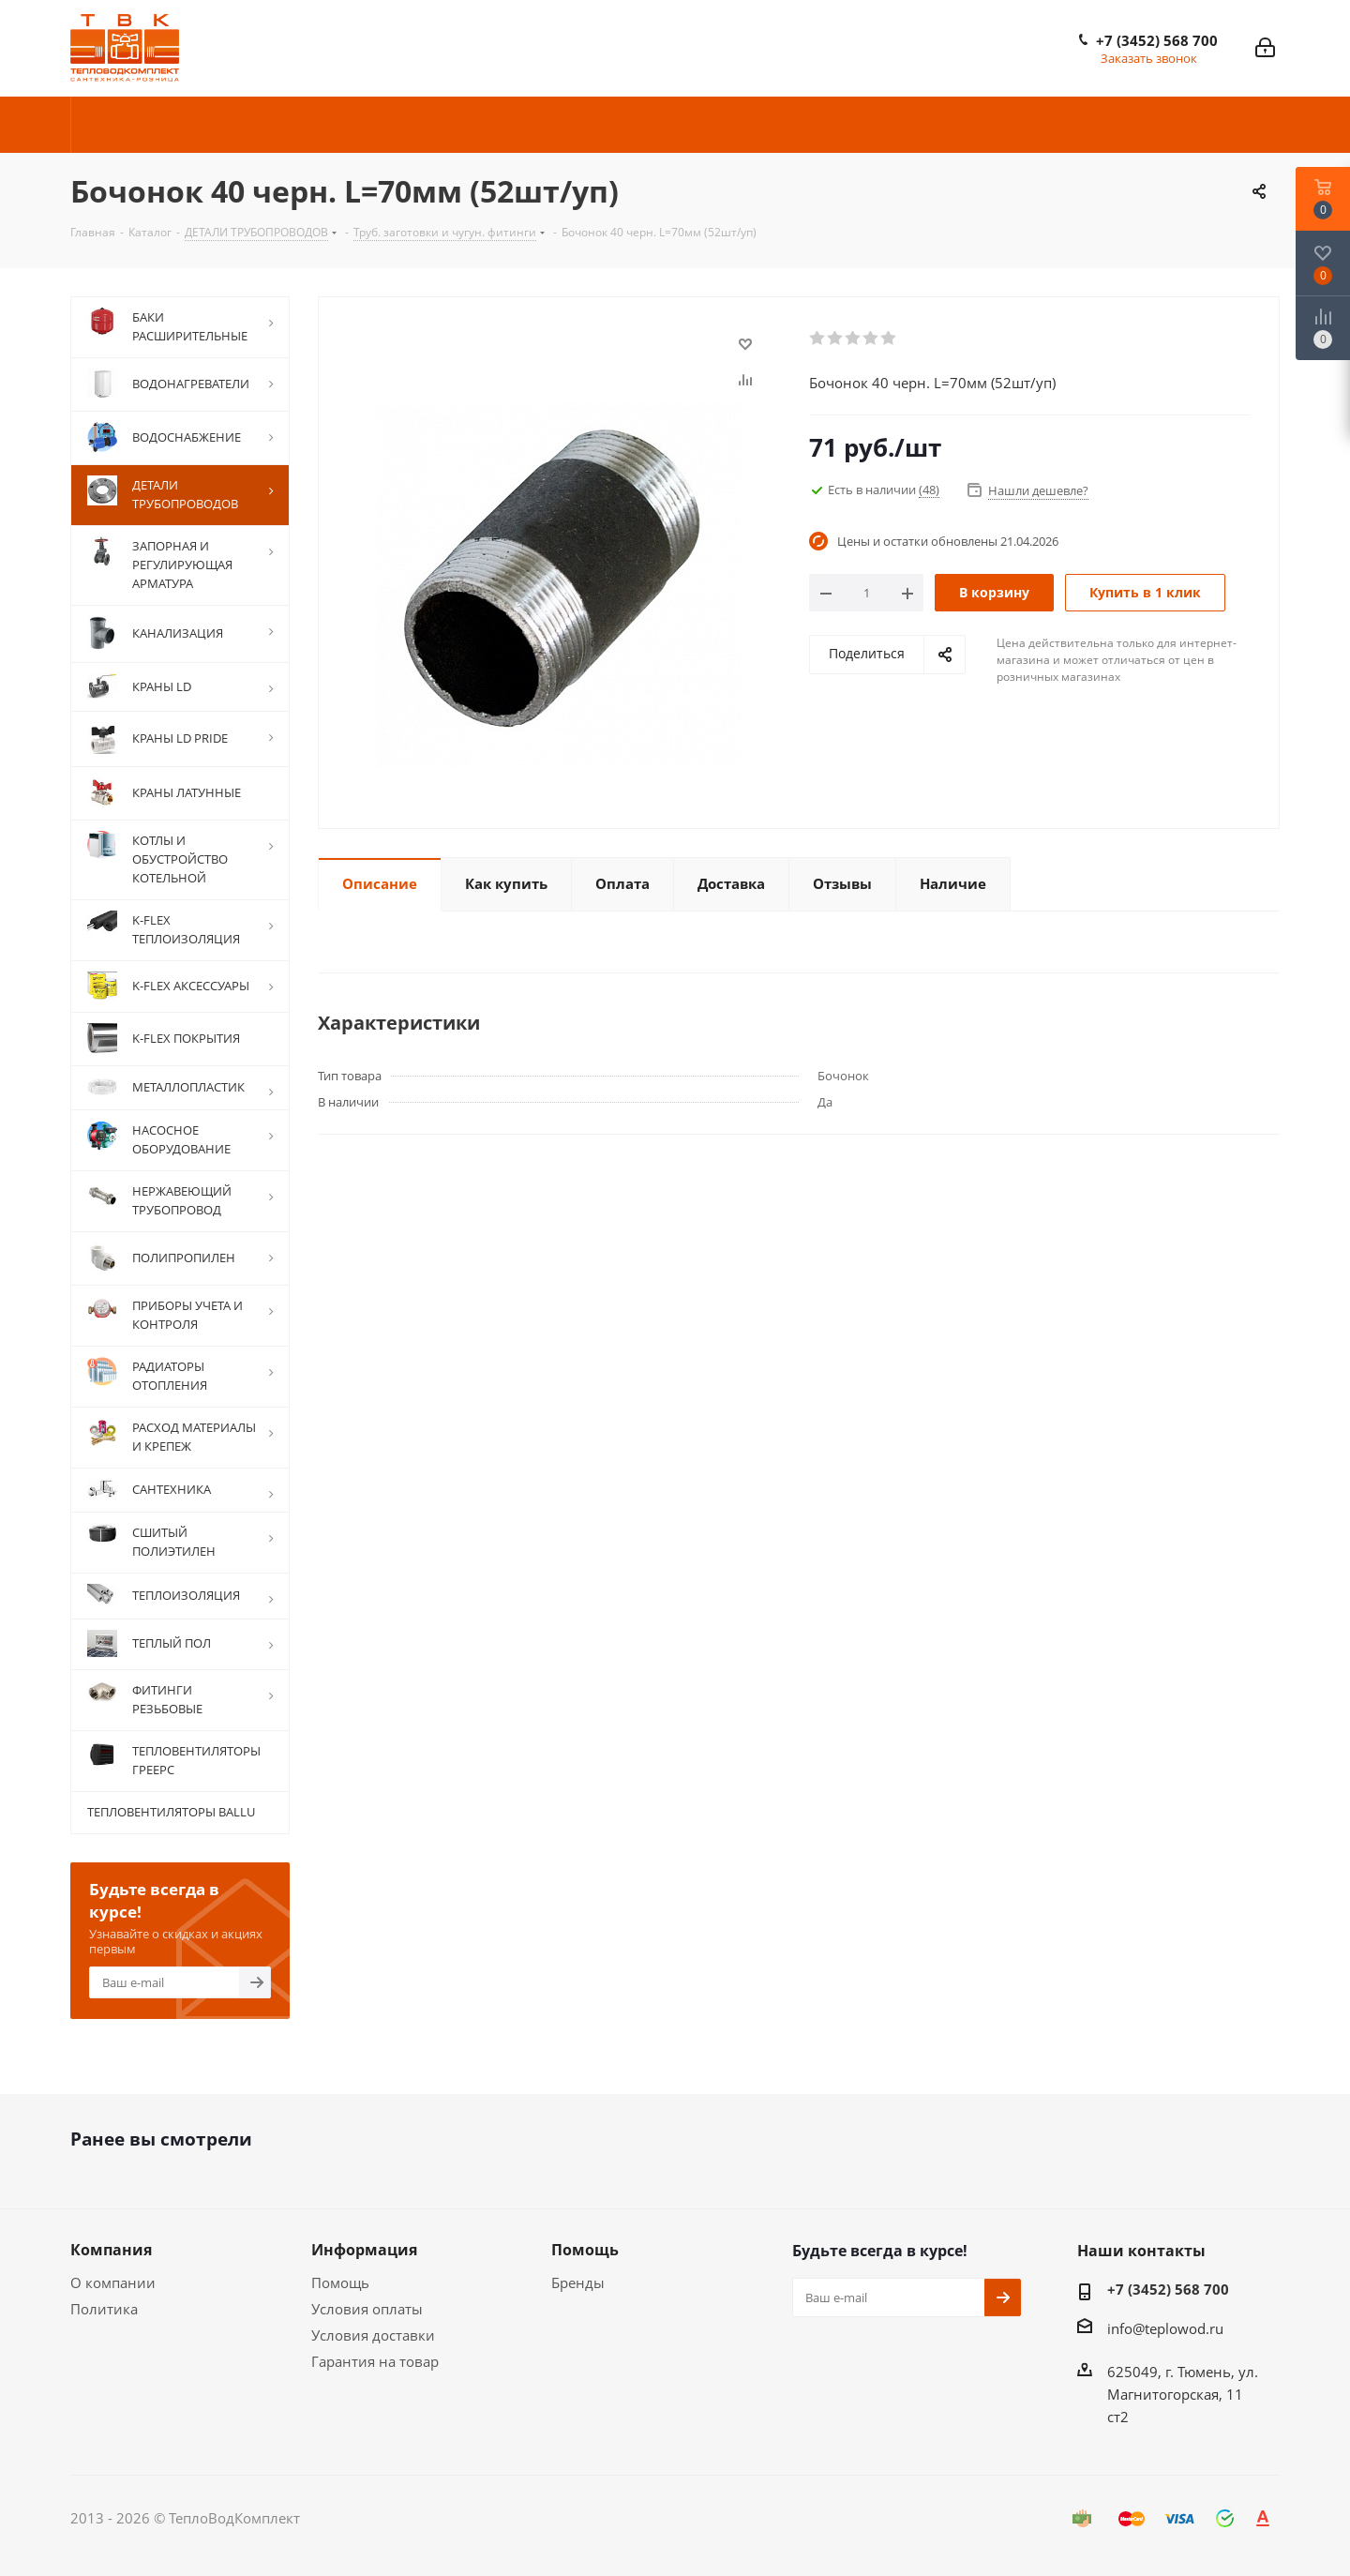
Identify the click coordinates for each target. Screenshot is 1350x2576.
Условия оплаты (367, 2308)
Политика (104, 2308)
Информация (364, 2249)
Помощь (340, 2282)
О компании (113, 2282)
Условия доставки (373, 2335)
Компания (111, 2249)
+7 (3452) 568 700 (1157, 40)
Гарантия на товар (375, 2361)
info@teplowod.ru (1165, 2328)
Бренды (578, 2282)
